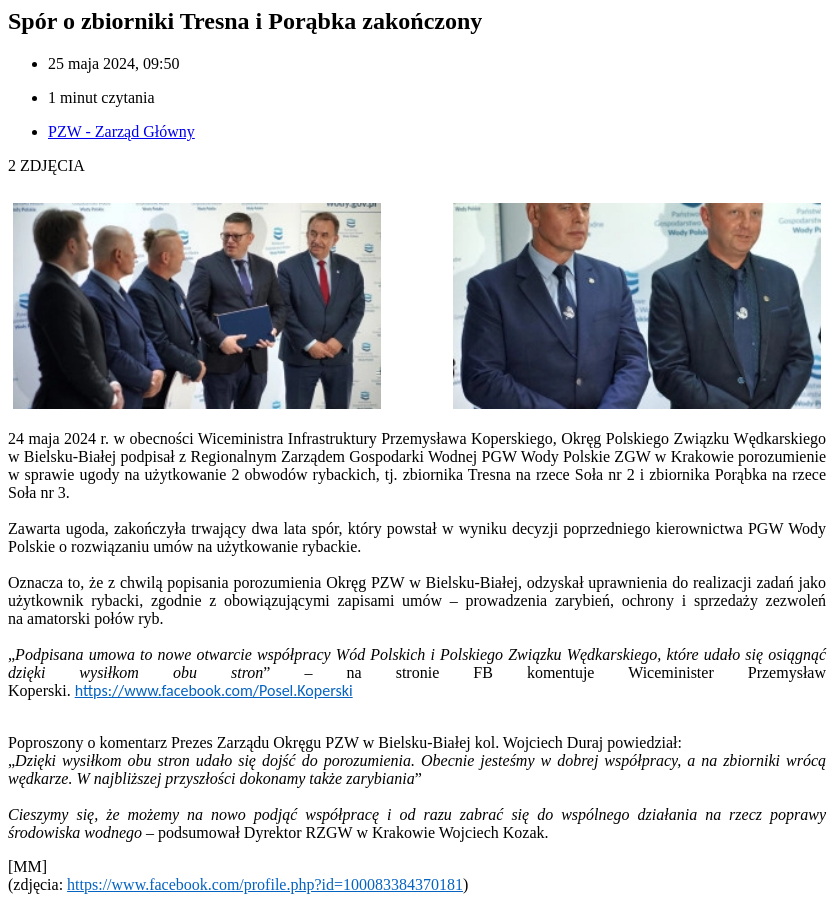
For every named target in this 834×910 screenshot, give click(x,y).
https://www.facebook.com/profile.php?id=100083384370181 (265, 884)
